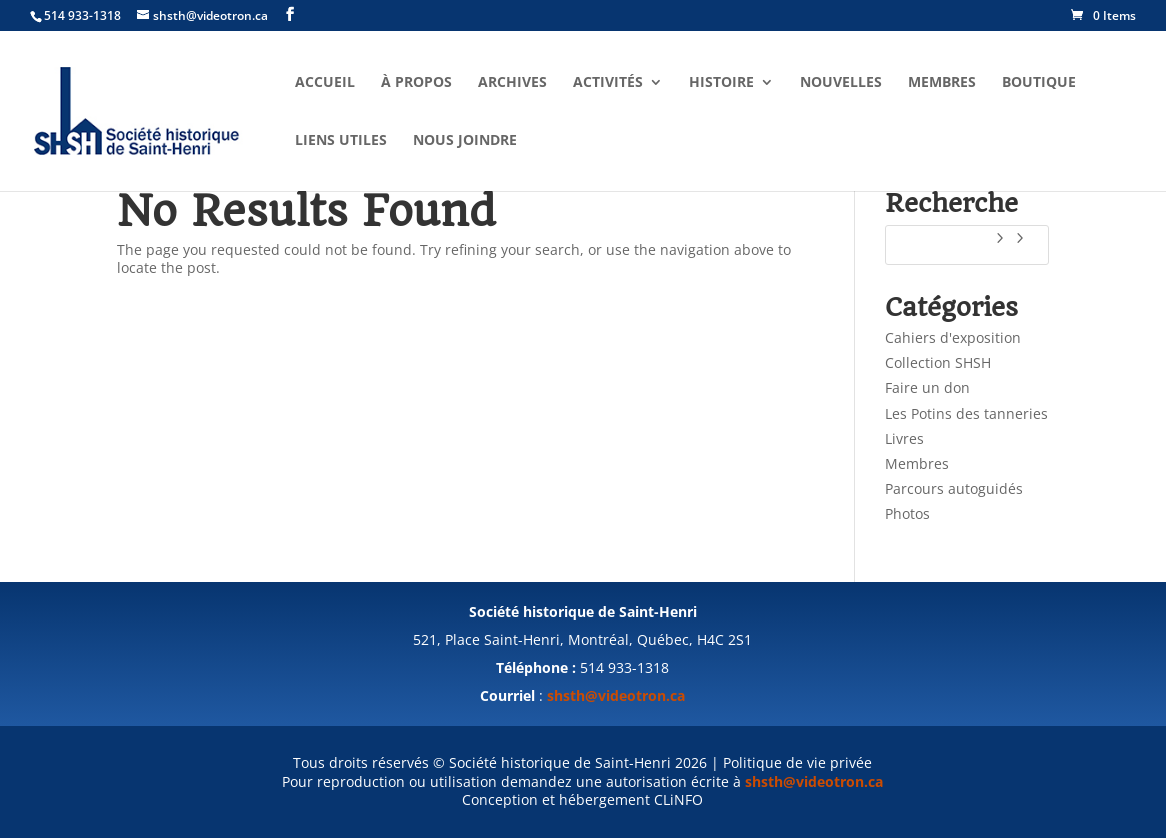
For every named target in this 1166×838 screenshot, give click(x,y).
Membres (942, 83)
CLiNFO (678, 799)
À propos (416, 83)
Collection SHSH (938, 362)
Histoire (721, 83)
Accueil (325, 83)
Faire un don (927, 387)
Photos (907, 513)
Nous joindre (465, 141)
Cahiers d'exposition (953, 337)
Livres (904, 438)
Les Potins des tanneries (966, 413)
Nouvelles (841, 83)
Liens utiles (341, 141)
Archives (512, 83)
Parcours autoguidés (954, 488)
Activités (608, 83)
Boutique (1039, 83)
